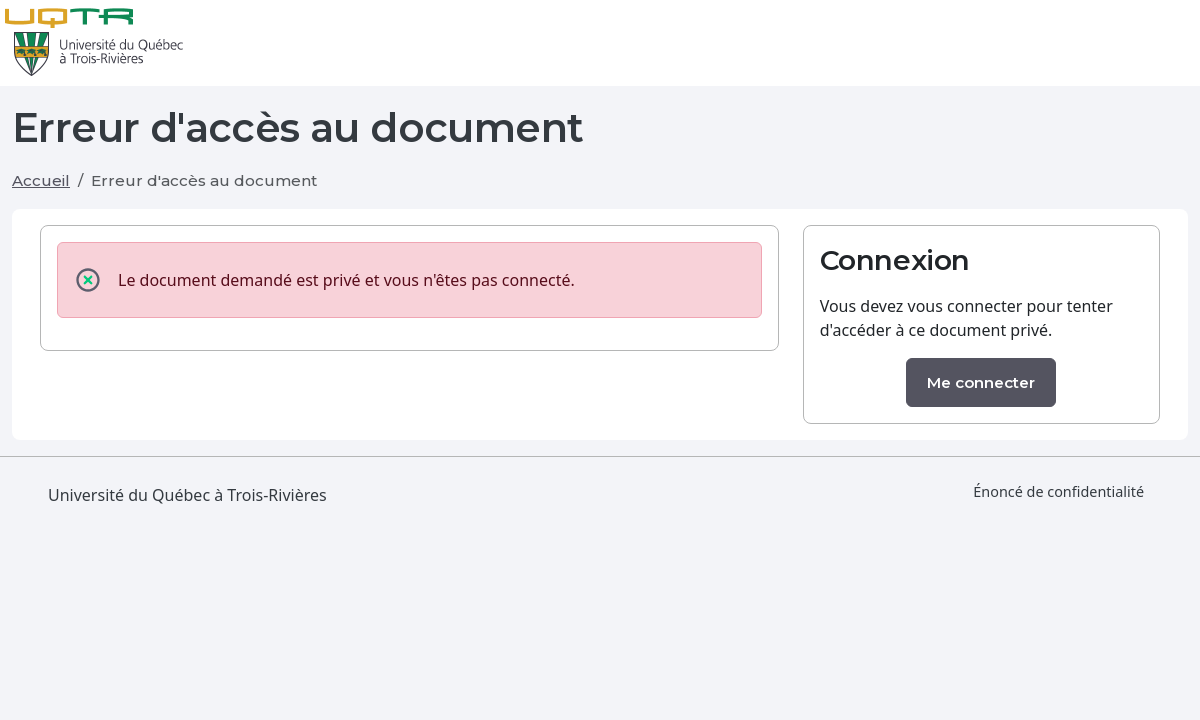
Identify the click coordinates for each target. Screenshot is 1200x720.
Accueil (41, 180)
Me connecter (981, 382)
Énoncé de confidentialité (1058, 491)
